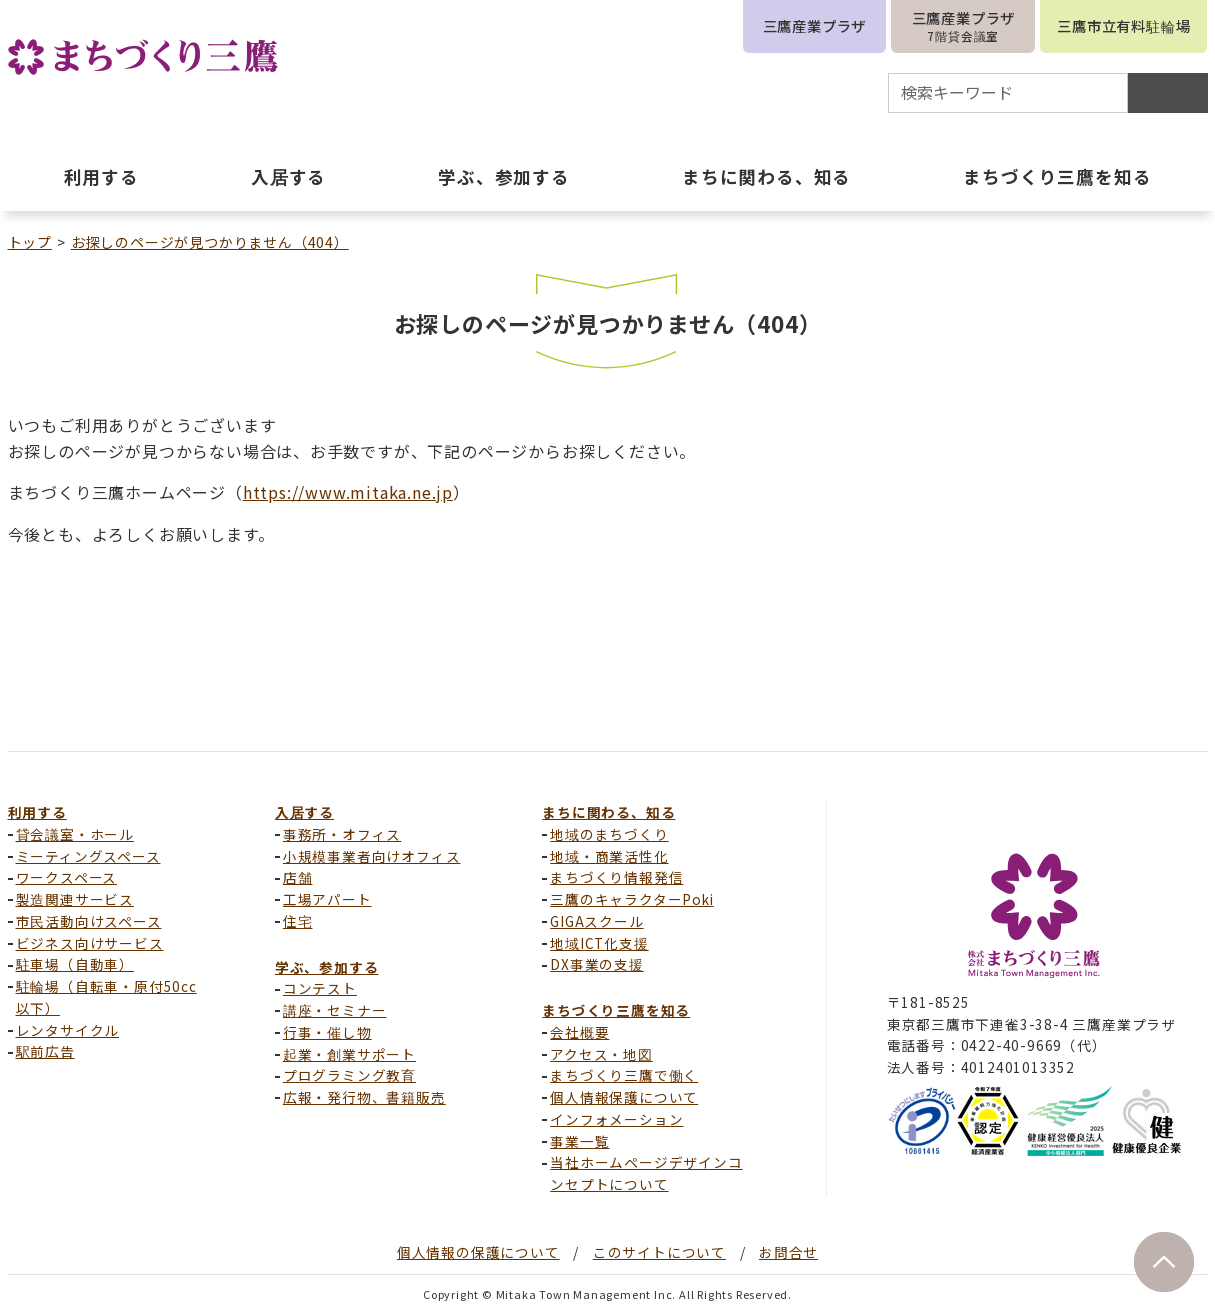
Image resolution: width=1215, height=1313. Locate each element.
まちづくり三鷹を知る (616, 1010)
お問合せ (788, 1252)
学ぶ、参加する (327, 967)
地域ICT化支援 (599, 943)
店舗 (298, 877)
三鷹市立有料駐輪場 (1123, 25)
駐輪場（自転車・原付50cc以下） (106, 997)
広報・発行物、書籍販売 (364, 1097)
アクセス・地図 (601, 1054)
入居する (304, 812)
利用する (37, 812)
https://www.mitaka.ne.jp (348, 492)
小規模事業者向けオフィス (372, 856)
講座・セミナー (335, 1010)
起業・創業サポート (349, 1054)
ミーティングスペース (88, 856)
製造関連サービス (75, 899)
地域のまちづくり (609, 834)
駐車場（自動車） (75, 964)
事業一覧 (579, 1141)
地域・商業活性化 (609, 856)
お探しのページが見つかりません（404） (210, 242)
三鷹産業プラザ (815, 25)
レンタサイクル (68, 1030)
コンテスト (320, 988)
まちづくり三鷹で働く (624, 1075)
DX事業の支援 (597, 964)
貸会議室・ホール (75, 834)
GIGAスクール (596, 921)
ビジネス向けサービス (90, 943)
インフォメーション (616, 1119)
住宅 (298, 921)
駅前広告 (45, 1051)
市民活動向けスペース (89, 921)
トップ (30, 242)
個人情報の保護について (478, 1252)
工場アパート (327, 899)
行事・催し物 (327, 1032)
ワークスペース (67, 877)
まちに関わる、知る (608, 812)
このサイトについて (659, 1252)
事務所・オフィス (342, 834)
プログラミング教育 (349, 1075)
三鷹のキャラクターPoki (631, 899)
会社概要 (579, 1032)
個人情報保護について (624, 1097)
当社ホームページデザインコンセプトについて (646, 1173)
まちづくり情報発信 (616, 877)
